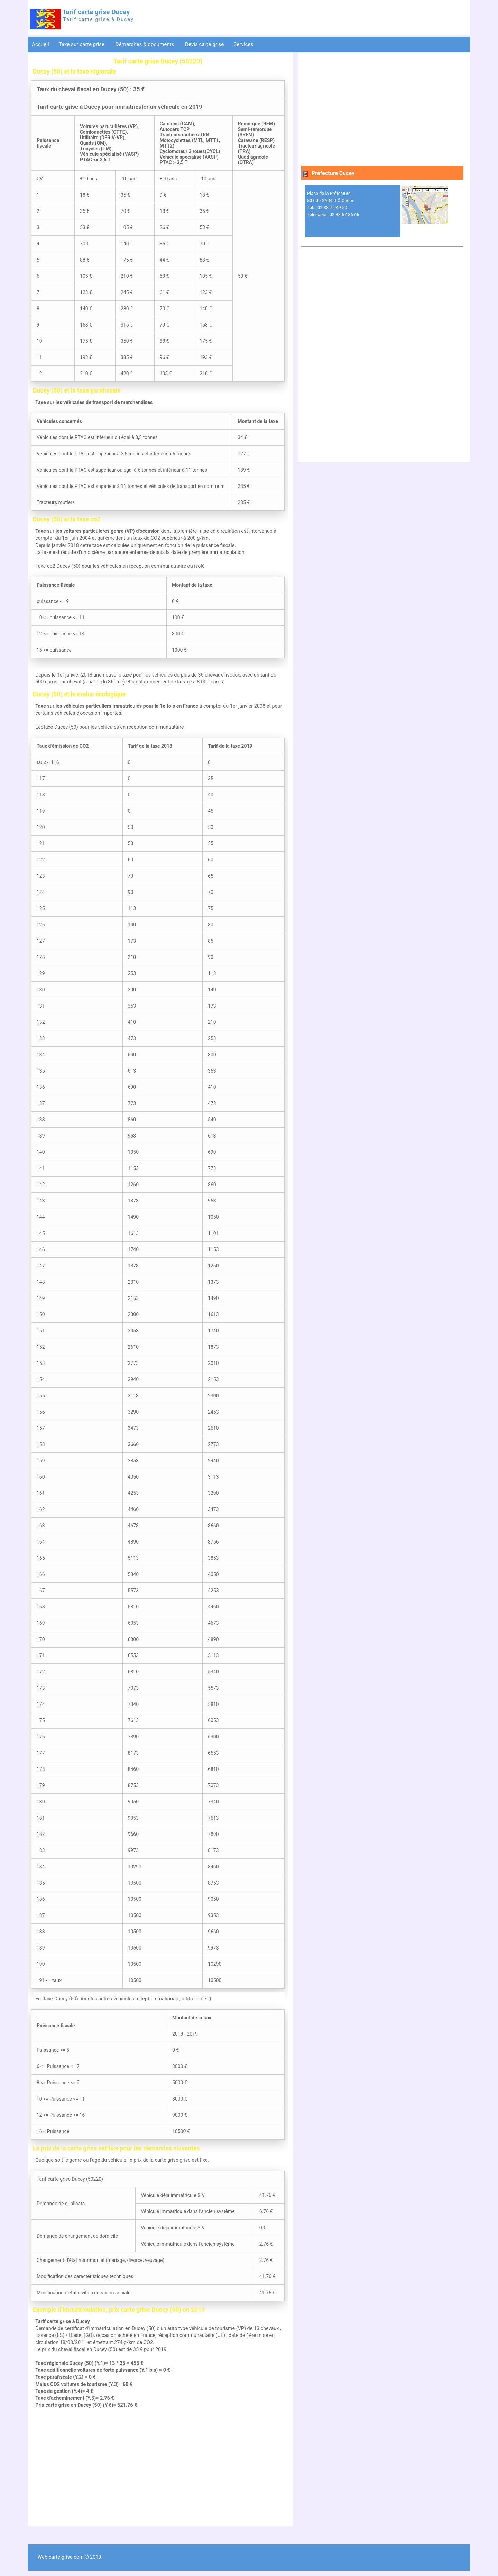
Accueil (40, 44)
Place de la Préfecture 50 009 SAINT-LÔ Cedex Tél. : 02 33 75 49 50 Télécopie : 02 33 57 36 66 (333, 204)
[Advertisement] (158, 2467)
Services (244, 44)
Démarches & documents (146, 44)
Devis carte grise (204, 44)
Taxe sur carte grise (81, 44)
